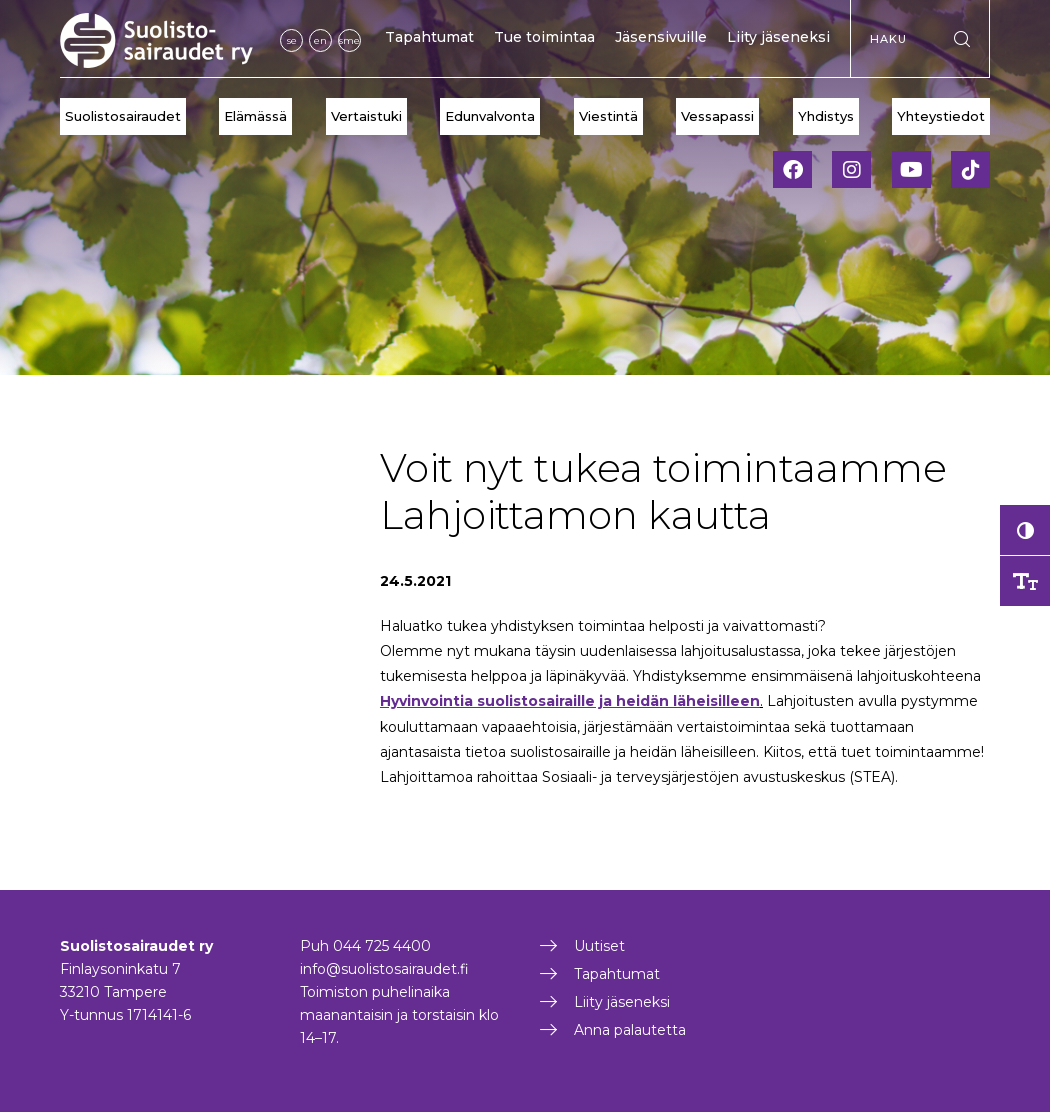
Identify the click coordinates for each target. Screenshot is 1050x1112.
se (292, 40)
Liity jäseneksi (778, 37)
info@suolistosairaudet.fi (384, 969)
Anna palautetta (630, 1030)
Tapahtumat (429, 37)
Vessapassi (717, 116)
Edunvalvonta (490, 116)
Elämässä (255, 116)
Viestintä (608, 116)
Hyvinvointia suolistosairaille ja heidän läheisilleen (570, 701)
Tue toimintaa (544, 37)
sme (349, 40)
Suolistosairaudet (123, 116)
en (320, 40)
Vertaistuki (366, 116)
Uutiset (599, 946)
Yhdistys (826, 116)
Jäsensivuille (661, 37)
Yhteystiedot (941, 116)
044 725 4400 (382, 946)
